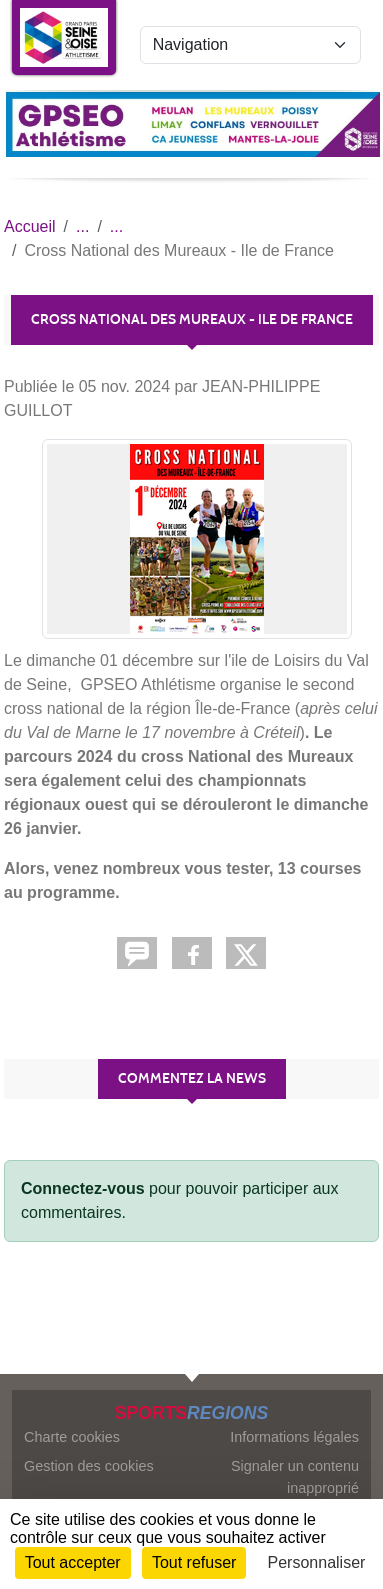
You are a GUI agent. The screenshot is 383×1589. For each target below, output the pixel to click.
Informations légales (294, 1437)
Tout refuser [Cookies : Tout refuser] (194, 1562)
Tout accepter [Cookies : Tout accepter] (73, 1562)
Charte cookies (72, 1437)
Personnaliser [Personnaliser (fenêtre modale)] (317, 1562)
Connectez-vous (83, 1188)
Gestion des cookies (89, 1466)
